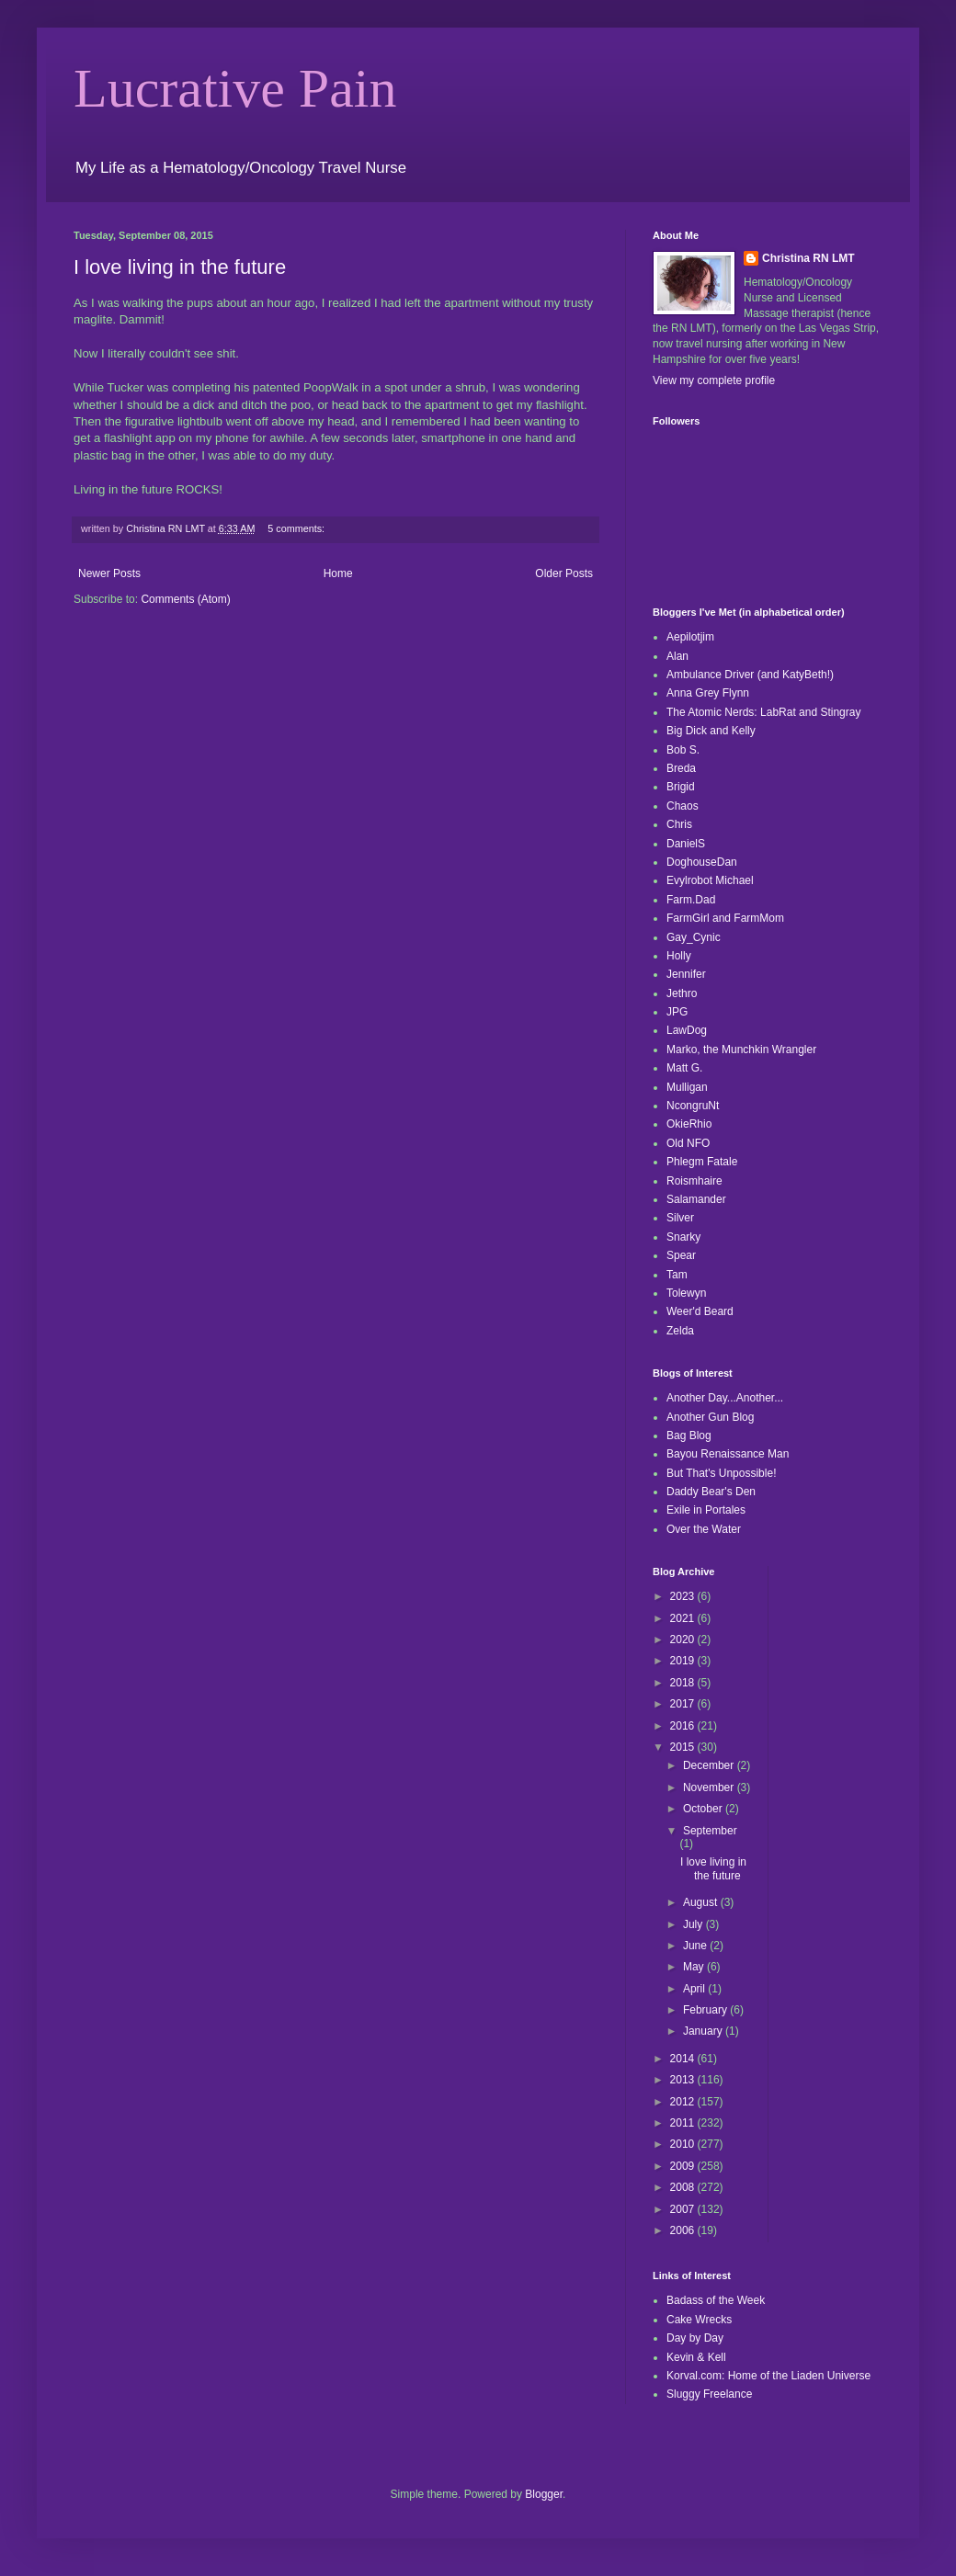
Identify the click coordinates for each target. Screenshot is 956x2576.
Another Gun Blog (710, 1417)
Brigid (680, 786)
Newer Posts (109, 573)
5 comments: (297, 528)
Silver (680, 1217)
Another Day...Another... (724, 1397)
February (706, 2009)
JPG (677, 1011)
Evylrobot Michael (710, 880)
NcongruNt (692, 1105)
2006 (684, 2230)
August (702, 1902)
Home (338, 573)
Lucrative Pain (235, 88)
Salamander (696, 1199)
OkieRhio (688, 1124)
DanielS (685, 843)
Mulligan (687, 1087)
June (696, 1945)
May (695, 1966)
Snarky (683, 1237)
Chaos (682, 806)
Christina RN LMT (808, 258)
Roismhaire (694, 1181)
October (704, 1808)
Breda (681, 768)
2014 (684, 2058)
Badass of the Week (715, 2300)
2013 (684, 2079)
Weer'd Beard (700, 1311)
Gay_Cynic (693, 937)
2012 (684, 2101)
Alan (677, 656)
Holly (678, 955)
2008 (684, 2187)
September (710, 1830)
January (704, 2031)
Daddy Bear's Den (711, 1491)
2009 (684, 2166)
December (710, 1765)
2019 (684, 1660)
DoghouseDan (701, 862)
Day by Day (694, 2338)
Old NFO (688, 1143)
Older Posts (564, 573)
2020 (684, 1639)
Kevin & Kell (696, 2357)
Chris (679, 824)
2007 (684, 2209)
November (710, 1787)
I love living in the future (180, 266)
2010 (684, 2144)
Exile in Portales (705, 1510)
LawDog (686, 1030)
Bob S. (683, 749)
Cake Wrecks (699, 2319)
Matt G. (684, 1067)
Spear (681, 1255)
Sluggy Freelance (709, 2394)
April (695, 1988)
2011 (684, 2122)
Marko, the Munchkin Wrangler (741, 1049)
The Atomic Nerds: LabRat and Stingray (763, 712)
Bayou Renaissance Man (727, 1453)
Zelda (680, 1330)
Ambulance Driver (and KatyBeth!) (750, 674)
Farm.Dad (690, 899)
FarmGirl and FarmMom (725, 918)
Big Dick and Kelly (711, 730)
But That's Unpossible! (721, 1473)
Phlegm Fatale (701, 1161)
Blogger (544, 2494)
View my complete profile (714, 380)
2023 (684, 1596)
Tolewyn (686, 1293)
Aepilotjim (690, 636)
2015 (684, 1747)
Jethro (681, 993)
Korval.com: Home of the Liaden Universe (768, 2375)
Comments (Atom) (185, 599)
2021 (684, 1618)
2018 (684, 1682)
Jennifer (686, 974)
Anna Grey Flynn (707, 693)
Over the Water (703, 1529)
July (694, 1924)
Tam (677, 1274)
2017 (684, 1703)
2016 (684, 1725)
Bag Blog (688, 1435)
